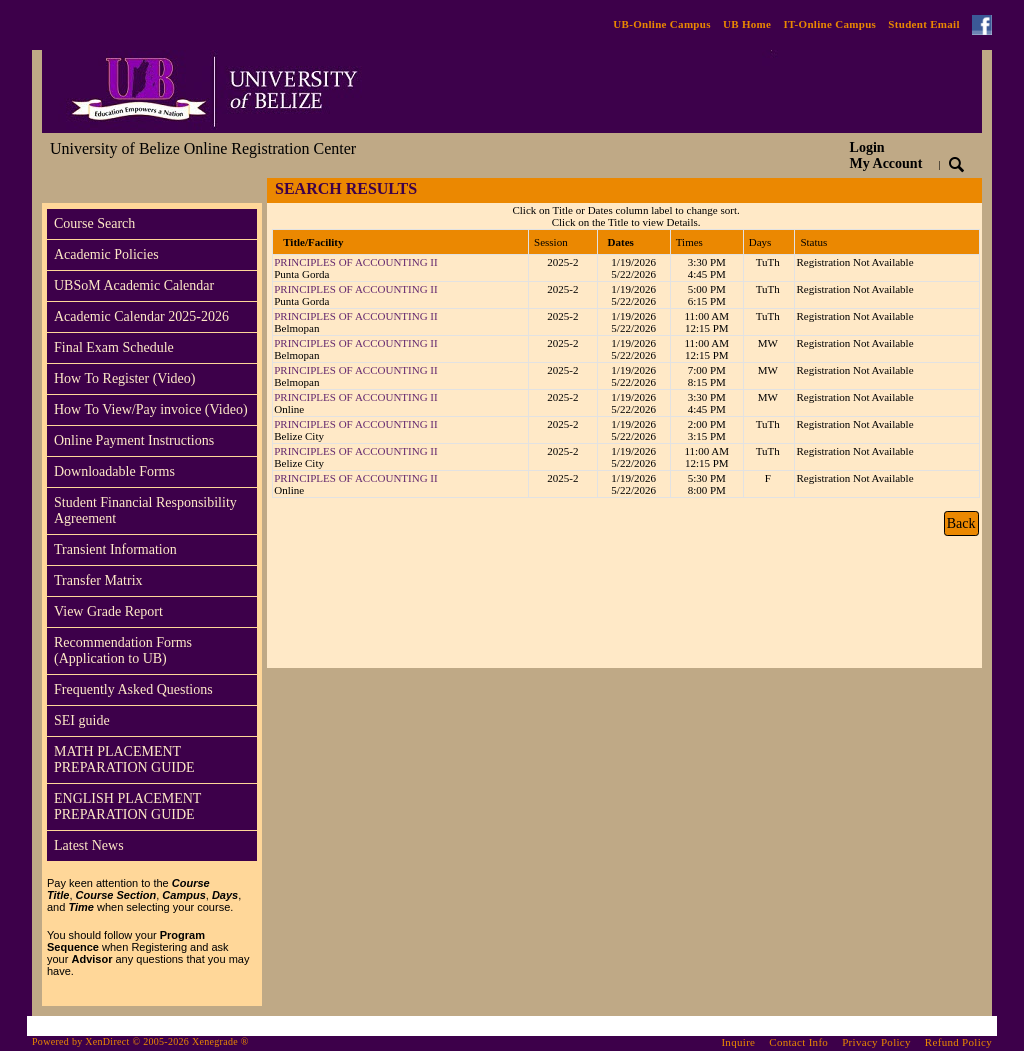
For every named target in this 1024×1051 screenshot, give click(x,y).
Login (886, 155)
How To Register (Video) (124, 378)
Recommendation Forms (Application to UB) (123, 650)
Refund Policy (958, 1042)
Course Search (94, 223)
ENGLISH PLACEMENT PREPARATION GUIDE (127, 806)
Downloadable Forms (114, 471)
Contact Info (798, 1042)
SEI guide (82, 720)
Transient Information (115, 549)
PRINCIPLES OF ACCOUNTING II (356, 262)
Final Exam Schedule (114, 347)
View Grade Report (108, 611)
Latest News (89, 845)
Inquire (738, 1042)
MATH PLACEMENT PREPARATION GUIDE (124, 759)
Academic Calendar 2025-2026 (141, 316)
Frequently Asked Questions (133, 689)
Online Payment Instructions (134, 440)
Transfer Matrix (98, 580)
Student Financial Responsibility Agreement (145, 510)
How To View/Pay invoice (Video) (151, 409)
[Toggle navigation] (61, 190)
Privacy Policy (876, 1042)
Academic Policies (106, 254)
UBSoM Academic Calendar (134, 285)
